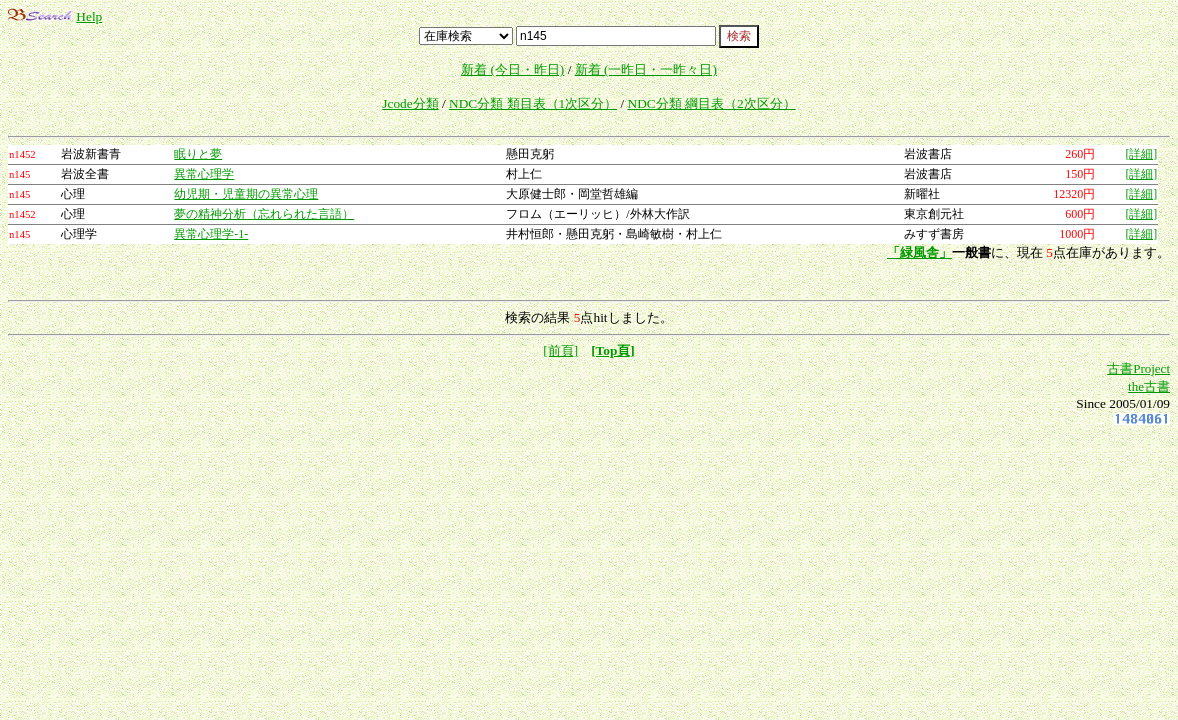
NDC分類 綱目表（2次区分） (712, 103)
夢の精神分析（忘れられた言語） (264, 214)
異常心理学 (204, 174)
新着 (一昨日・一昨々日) (646, 69)
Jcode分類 (410, 103)
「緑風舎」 (919, 252)
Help (89, 16)
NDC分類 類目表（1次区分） (533, 103)
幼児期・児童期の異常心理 (246, 194)
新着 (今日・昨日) (512, 69)
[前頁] (560, 350)
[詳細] (1141, 154)
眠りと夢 (198, 154)
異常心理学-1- (211, 234)
